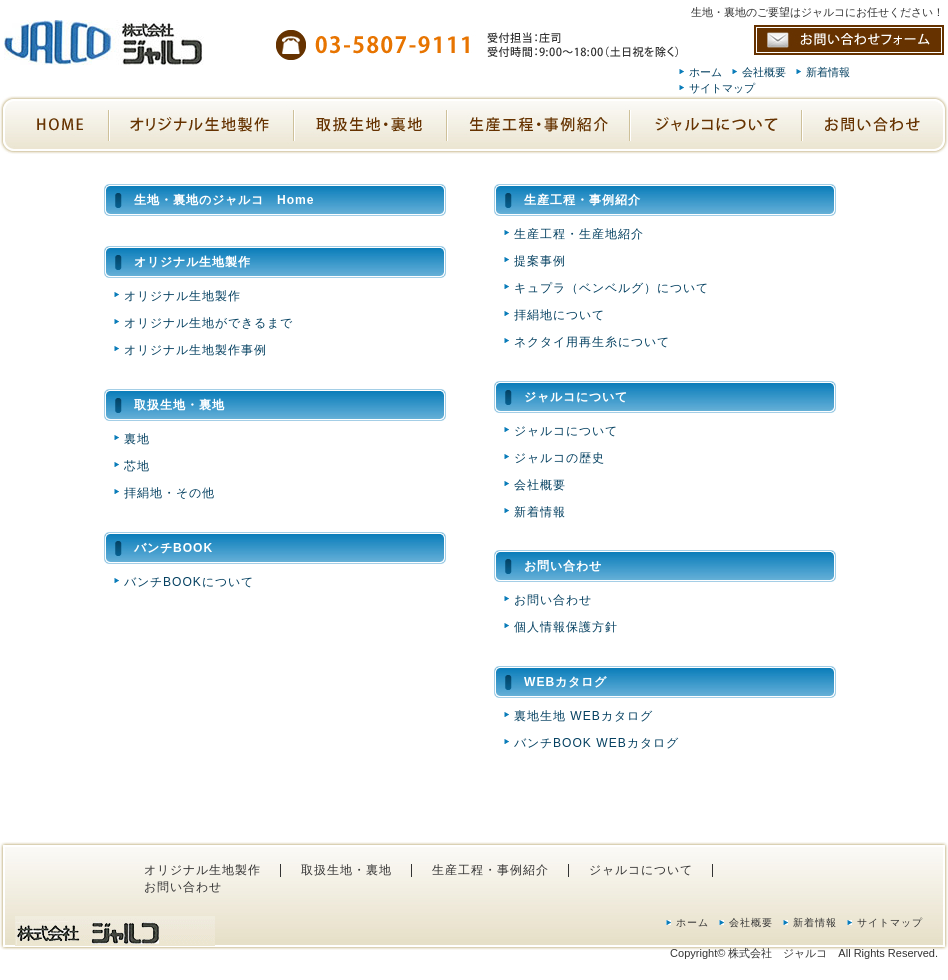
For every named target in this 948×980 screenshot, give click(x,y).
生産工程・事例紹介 (490, 870)
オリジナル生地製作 (182, 296)
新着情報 (828, 72)
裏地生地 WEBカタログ (583, 716)
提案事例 (540, 261)
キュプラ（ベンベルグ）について (611, 288)
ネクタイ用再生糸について (592, 342)
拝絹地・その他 (169, 493)
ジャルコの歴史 (559, 458)
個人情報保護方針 (566, 627)
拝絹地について (559, 315)
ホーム (705, 72)
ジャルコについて (566, 431)
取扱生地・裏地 (346, 870)
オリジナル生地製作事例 (195, 350)
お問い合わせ (553, 600)
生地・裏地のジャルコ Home (224, 200)
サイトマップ (722, 88)
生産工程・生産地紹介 (579, 234)
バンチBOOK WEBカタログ (596, 743)
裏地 (137, 439)
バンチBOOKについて (189, 582)
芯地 (137, 466)
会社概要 (764, 72)
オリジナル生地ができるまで (208, 323)
